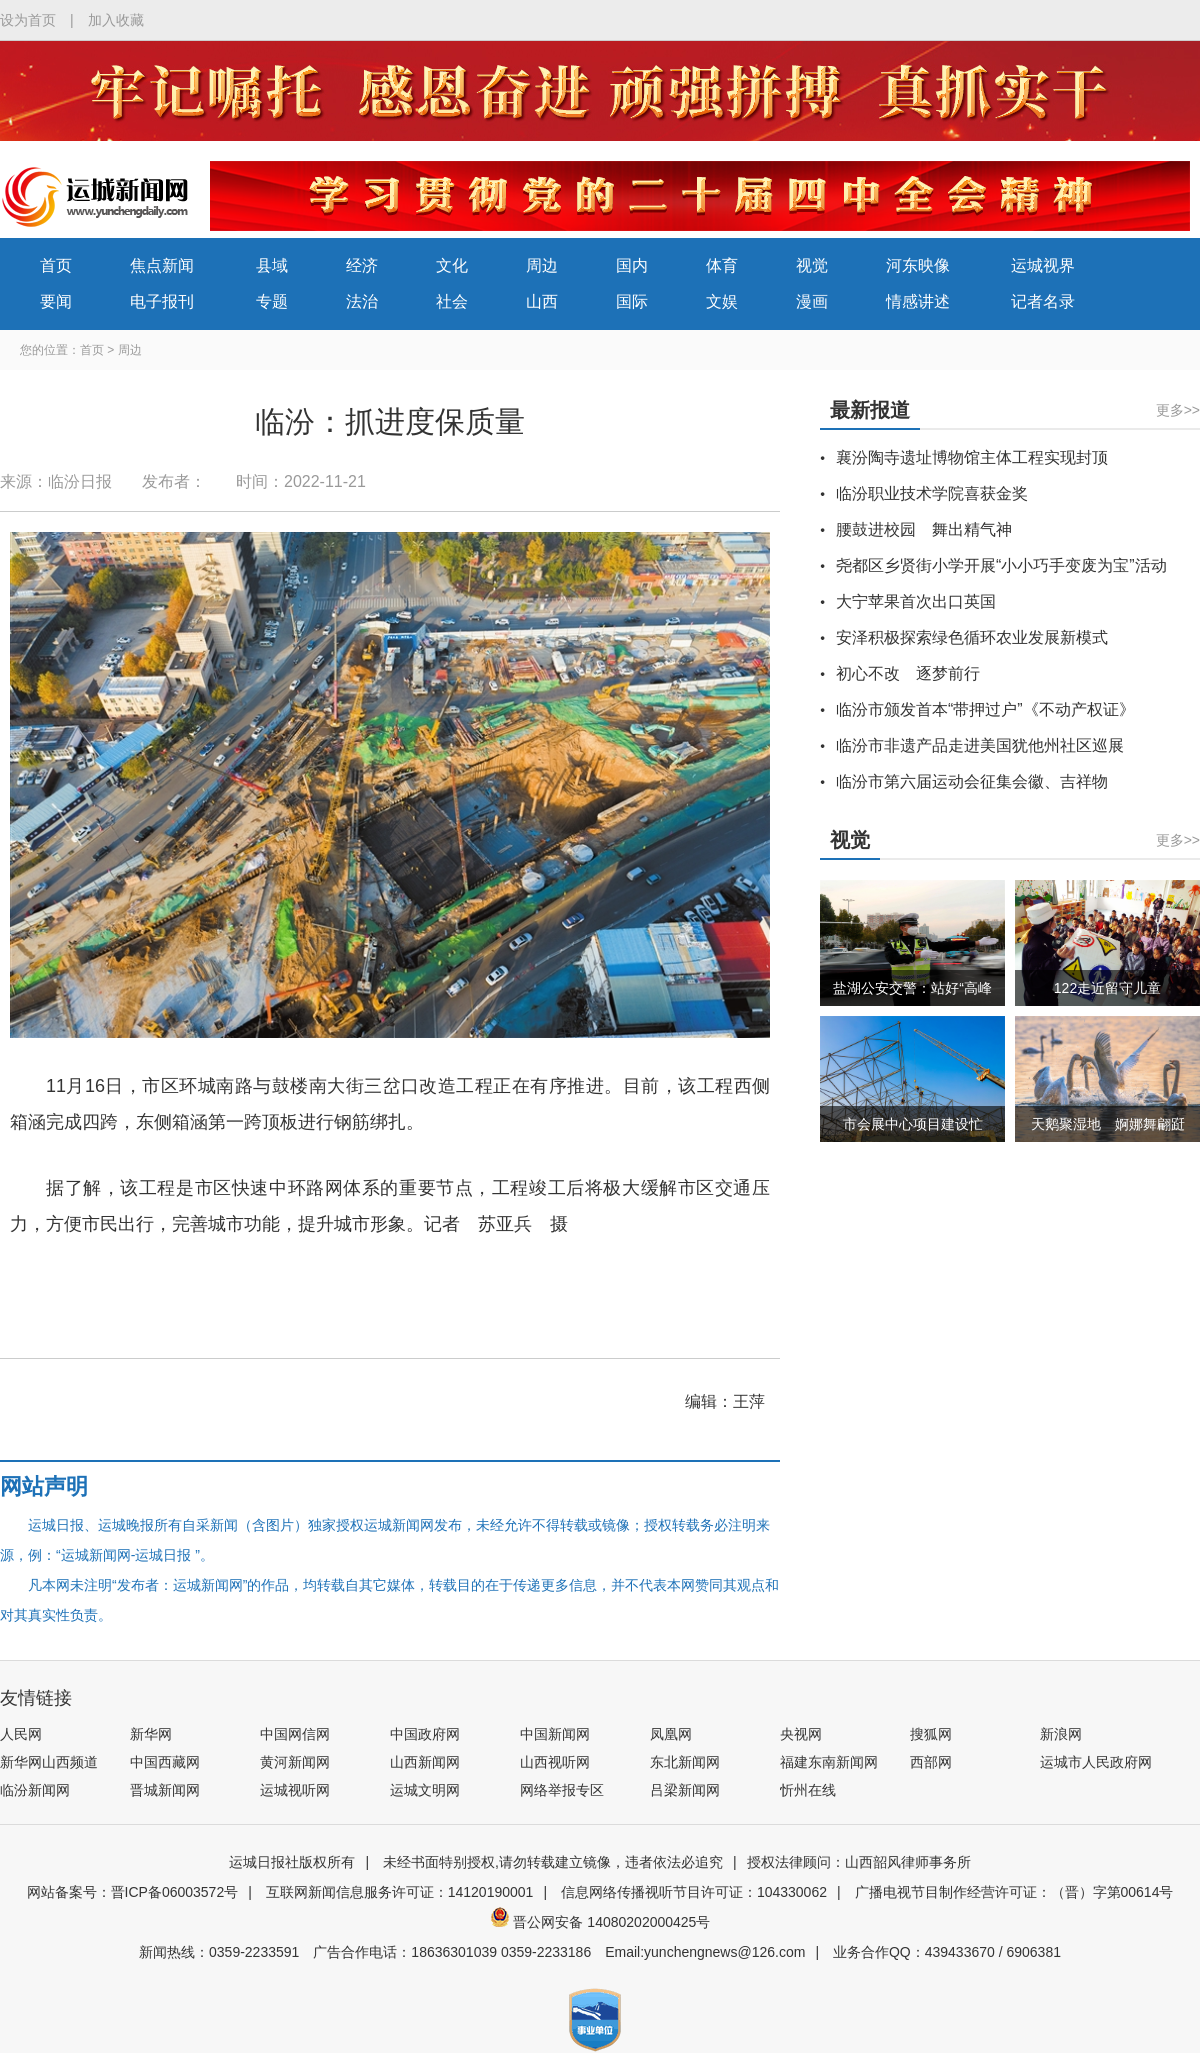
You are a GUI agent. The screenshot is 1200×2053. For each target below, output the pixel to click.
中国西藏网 (165, 1762)
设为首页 (28, 20)
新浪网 (1061, 1734)
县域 (272, 265)
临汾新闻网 (35, 1790)
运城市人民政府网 (1096, 1762)
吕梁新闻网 (685, 1790)
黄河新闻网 (295, 1762)
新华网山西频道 (49, 1762)
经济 (362, 265)
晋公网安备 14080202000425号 (600, 1922)
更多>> (1178, 410)
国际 (632, 301)
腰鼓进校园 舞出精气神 (924, 529)
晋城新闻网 (165, 1790)
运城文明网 (425, 1790)
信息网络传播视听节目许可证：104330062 (694, 1892)
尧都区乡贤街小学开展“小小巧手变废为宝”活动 (1001, 565)
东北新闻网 (685, 1762)
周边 (542, 265)
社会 (452, 301)
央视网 (801, 1734)
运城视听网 (295, 1790)
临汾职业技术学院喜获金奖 (932, 493)
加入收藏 (116, 20)
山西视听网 (555, 1762)
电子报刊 (162, 301)
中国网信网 (295, 1734)
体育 (722, 265)
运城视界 (1043, 265)
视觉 (812, 265)
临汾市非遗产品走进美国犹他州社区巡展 (980, 745)
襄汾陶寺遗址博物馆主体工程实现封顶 (972, 457)
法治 (362, 301)
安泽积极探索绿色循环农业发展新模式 (972, 637)
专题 (272, 301)
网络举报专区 (562, 1790)
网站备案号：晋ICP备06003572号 (133, 1892)
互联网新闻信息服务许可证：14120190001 (400, 1892)
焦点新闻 (162, 265)
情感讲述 (918, 301)
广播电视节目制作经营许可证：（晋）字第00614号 (1014, 1892)
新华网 (151, 1734)
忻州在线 (808, 1790)
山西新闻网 (425, 1762)
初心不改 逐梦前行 (908, 673)
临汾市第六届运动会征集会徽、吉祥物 (972, 781)
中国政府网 (425, 1734)
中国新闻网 (555, 1734)
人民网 (21, 1734)
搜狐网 (931, 1734)
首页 (56, 265)
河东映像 (918, 265)
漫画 (812, 301)
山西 (542, 301)
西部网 (931, 1762)
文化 (452, 265)
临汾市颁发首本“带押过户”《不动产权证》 (985, 709)
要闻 (56, 301)
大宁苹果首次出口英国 (916, 601)
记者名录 (1043, 301)
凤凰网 (671, 1734)
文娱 (722, 301)
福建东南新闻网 (829, 1762)
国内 (632, 265)
